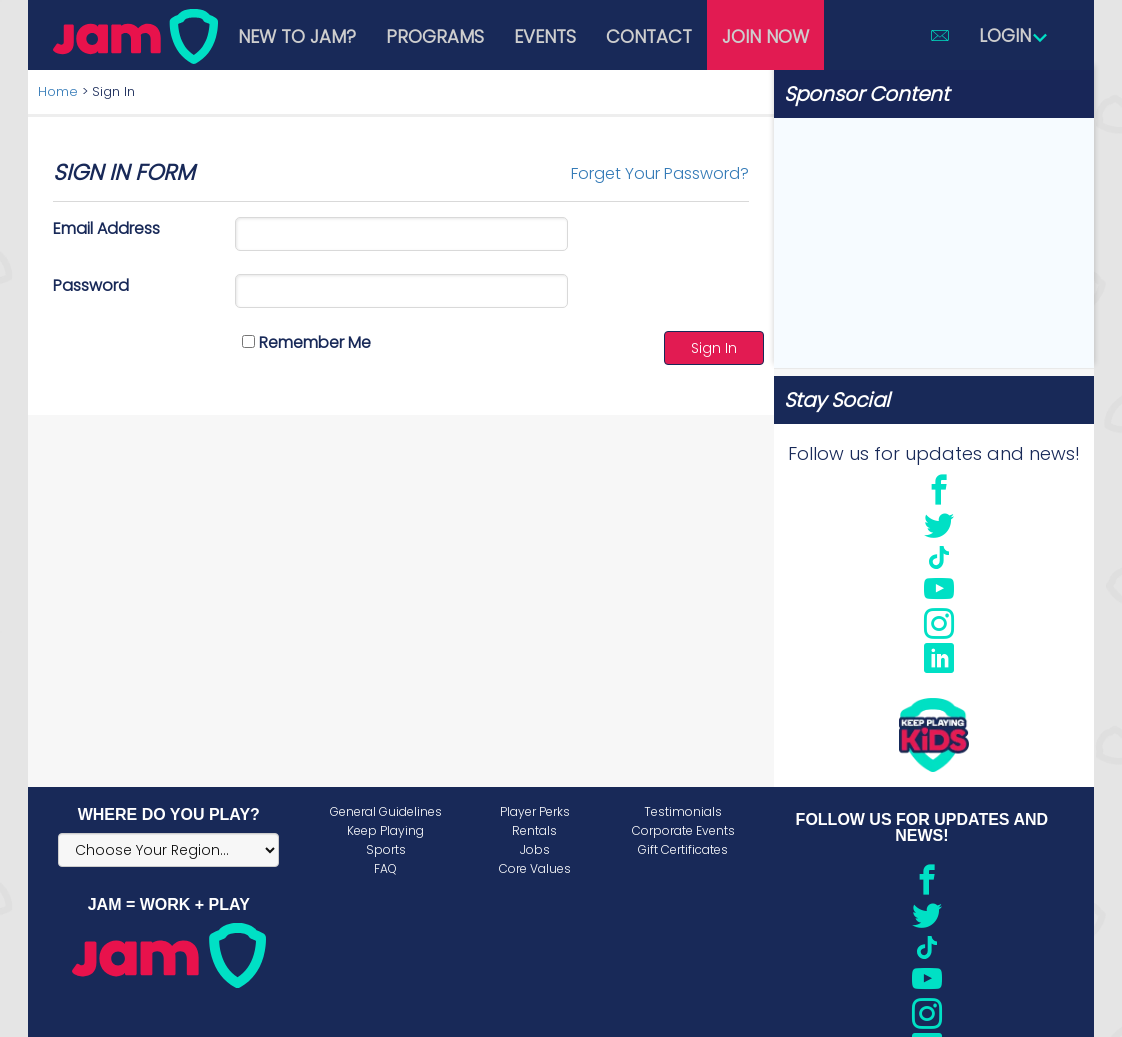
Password (91, 285)
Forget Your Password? (660, 173)
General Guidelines (386, 811)
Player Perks (535, 811)
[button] (940, 35)
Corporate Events (683, 830)
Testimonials (683, 811)
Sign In (714, 348)
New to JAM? (297, 36)
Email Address (106, 228)
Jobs (535, 849)
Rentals (534, 830)
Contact (649, 36)
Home (58, 91)
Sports (386, 849)
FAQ (385, 868)
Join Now (765, 36)
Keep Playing (385, 830)
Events (545, 36)
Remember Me (306, 342)
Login (1014, 35)
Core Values (535, 868)
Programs (435, 36)
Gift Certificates (683, 849)
